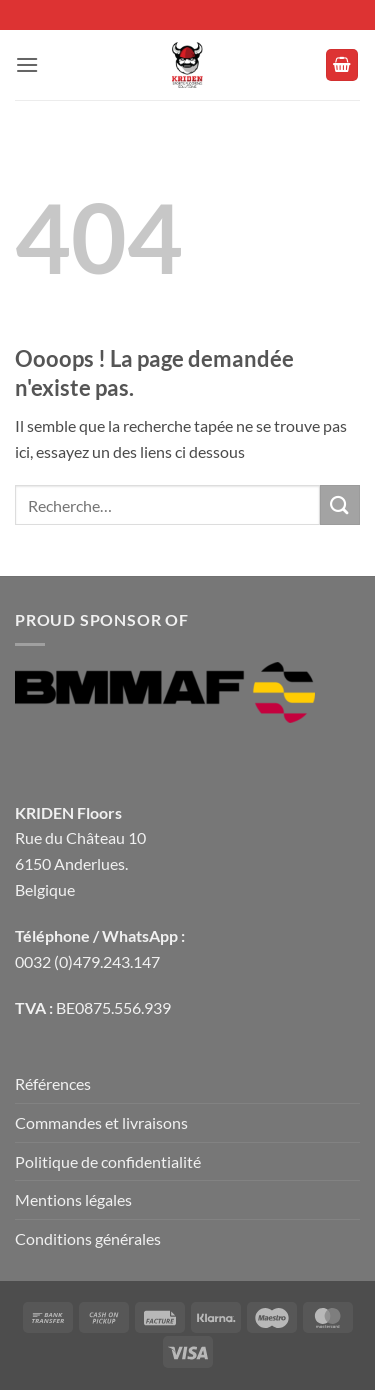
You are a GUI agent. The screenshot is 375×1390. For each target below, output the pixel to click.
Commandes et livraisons (101, 1122)
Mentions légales (73, 1199)
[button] (27, 64)
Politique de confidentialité (108, 1161)
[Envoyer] (340, 504)
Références (53, 1083)
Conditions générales (88, 1238)
